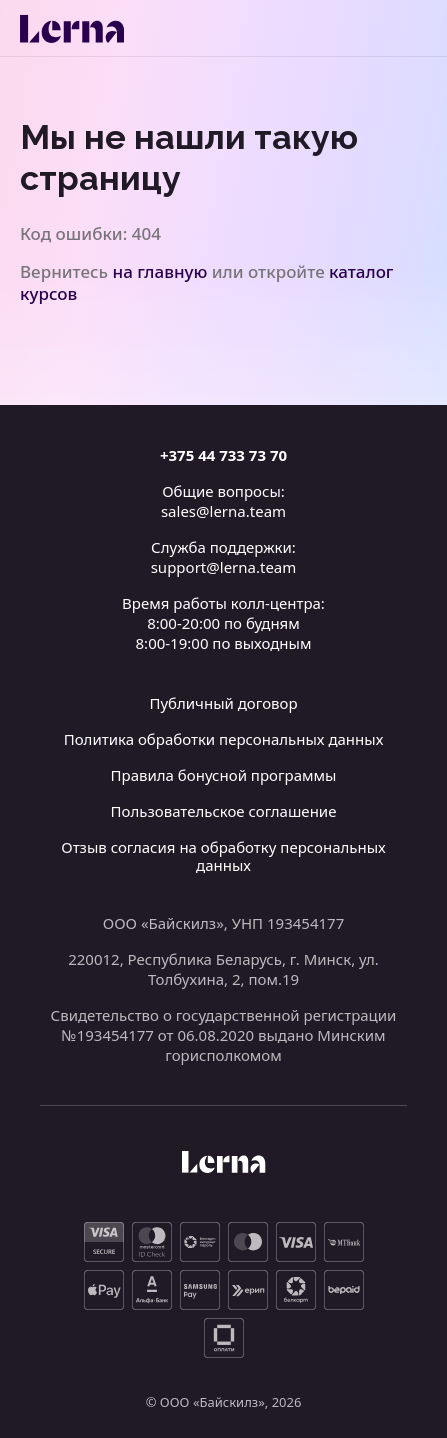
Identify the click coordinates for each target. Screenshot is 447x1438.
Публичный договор (223, 703)
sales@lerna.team (223, 511)
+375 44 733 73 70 (223, 455)
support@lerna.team (224, 567)
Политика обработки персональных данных (224, 739)
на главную (160, 271)
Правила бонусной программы (224, 775)
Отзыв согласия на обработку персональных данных (223, 856)
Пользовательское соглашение (224, 811)
